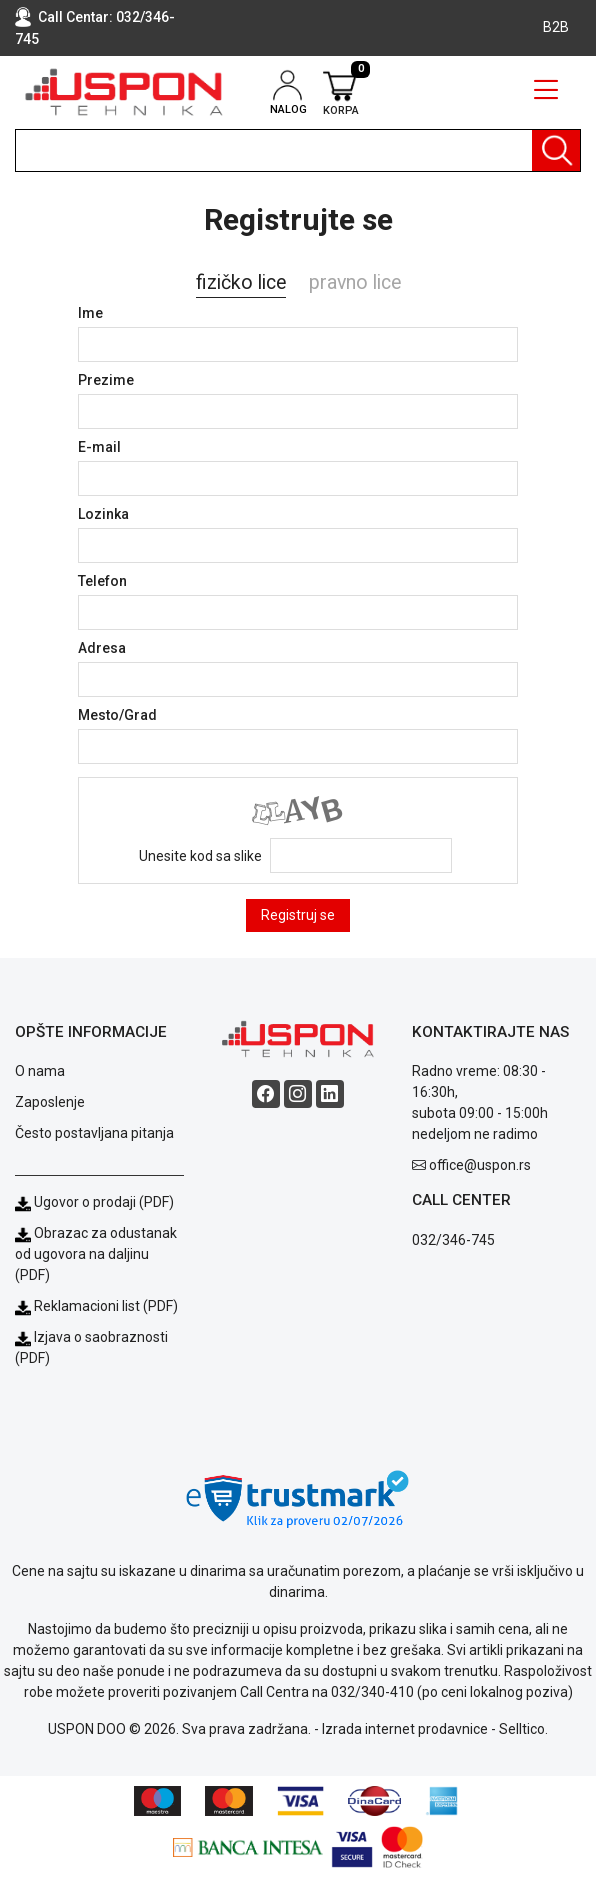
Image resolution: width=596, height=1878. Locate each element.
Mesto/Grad (117, 715)
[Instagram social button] (298, 1094)
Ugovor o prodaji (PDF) (94, 1202)
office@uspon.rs (480, 1165)
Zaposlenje (50, 1102)
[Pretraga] (556, 150)
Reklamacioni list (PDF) (96, 1306)
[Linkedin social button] (330, 1094)
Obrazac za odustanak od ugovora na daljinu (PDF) (96, 1254)
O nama (40, 1071)
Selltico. (523, 1729)
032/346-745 (453, 1240)
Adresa (102, 648)
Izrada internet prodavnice (405, 1729)
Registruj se (298, 915)
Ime (90, 313)
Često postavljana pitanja (94, 1133)
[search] (298, 150)
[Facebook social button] (266, 1094)
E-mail (99, 447)
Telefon (102, 581)
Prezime (106, 380)
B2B (556, 27)
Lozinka (103, 514)
